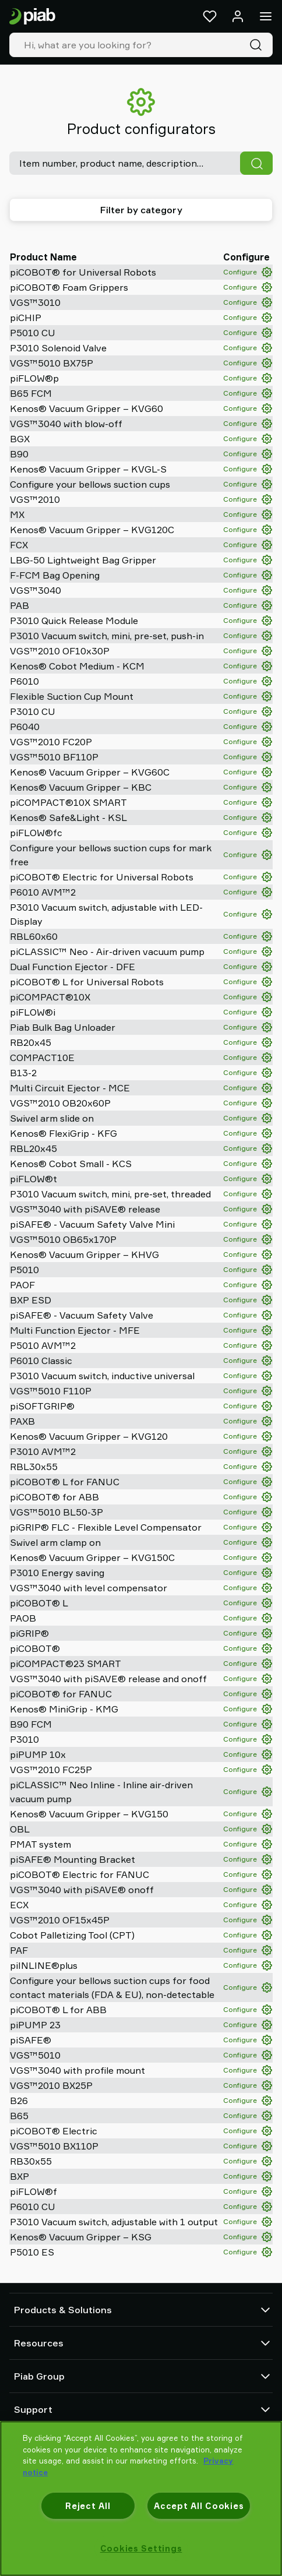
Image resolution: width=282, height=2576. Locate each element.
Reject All (87, 2506)
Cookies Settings (141, 2548)
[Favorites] (210, 16)
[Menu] (266, 16)
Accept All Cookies (199, 2506)
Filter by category (141, 210)
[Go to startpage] (32, 16)
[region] (141, 2498)
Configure (247, 272)
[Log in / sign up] (238, 16)
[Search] (258, 45)
